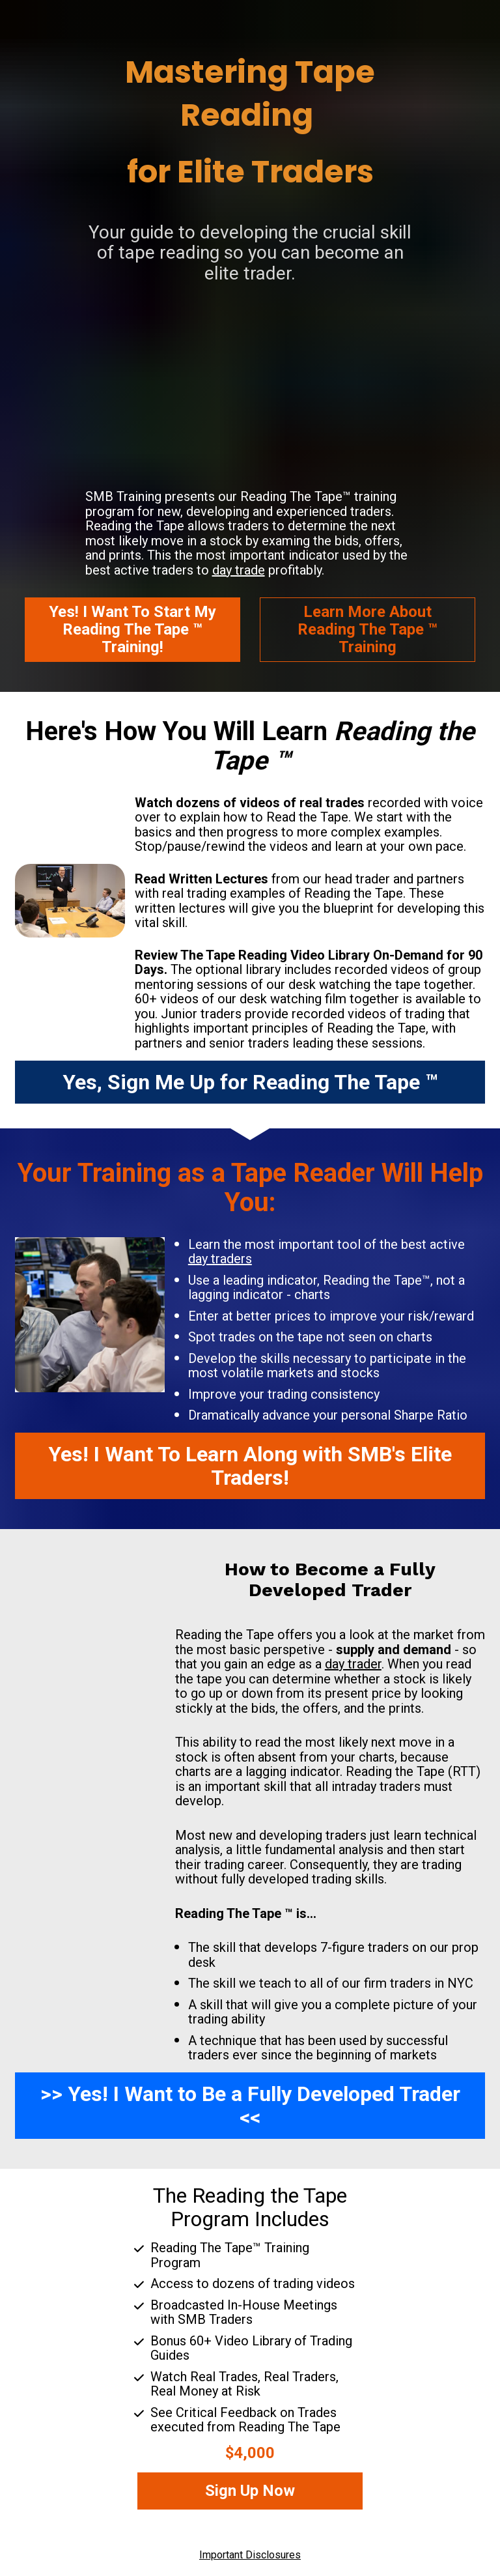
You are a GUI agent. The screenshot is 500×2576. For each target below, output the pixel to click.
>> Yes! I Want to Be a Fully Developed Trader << (250, 2106)
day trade (238, 570)
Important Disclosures (250, 2555)
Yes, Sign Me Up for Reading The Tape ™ (250, 1082)
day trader (353, 1664)
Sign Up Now (250, 2491)
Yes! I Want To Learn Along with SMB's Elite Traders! (250, 1466)
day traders (220, 1259)
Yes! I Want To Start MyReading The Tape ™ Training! (132, 629)
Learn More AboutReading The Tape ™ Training (368, 629)
